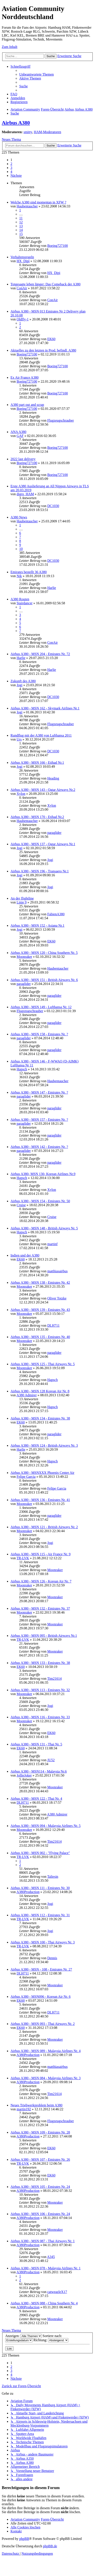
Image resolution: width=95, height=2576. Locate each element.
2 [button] (11, 164)
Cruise (21, 1205)
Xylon (21, 794)
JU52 (51, 1760)
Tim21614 (54, 1678)
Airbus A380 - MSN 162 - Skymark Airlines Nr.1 (44, 708)
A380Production (28, 1892)
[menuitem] (36, 74)
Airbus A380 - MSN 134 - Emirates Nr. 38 (40, 1418)
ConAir (22, 288)
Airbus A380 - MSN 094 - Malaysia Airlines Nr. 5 (45, 1826)
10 (21, 549)
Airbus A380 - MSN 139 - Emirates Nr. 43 (40, 1310)
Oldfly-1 (23, 319)
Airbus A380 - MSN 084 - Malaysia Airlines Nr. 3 (45, 2078)
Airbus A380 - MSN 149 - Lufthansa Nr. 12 (41, 1007)
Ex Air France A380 (24, 377)
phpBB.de (50, 2546)
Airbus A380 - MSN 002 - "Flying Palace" (40, 1853)
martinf (52, 1244)
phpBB (24, 2539)
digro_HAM (25, 494)
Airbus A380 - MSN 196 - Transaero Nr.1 (39, 871)
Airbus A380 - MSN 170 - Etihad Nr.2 (37, 817)
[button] (16, 175)
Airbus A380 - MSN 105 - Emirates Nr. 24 (40, 2187)
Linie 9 (22, 902)
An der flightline (22, 898)
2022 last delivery (23, 459)
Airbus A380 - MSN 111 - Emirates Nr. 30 (40, 1888)
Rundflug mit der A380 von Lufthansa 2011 (41, 735)
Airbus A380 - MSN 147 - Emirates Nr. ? (39, 1092)
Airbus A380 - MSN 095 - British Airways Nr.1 (43, 1635)
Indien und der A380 (24, 1255)
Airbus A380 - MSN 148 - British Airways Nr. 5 (44, 1228)
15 (21, 234)
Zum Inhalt (9, 47)
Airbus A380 (16, 123)
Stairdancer (25, 603)
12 (21, 222)
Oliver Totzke (56, 1298)
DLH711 (53, 1325)
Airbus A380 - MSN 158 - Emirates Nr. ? (39, 1034)
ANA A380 (18, 432)
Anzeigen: (23, 2336)
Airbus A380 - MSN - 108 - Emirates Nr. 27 (41, 1969)
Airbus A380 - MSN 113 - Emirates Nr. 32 (40, 1690)
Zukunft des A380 (23, 681)
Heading (53, 778)
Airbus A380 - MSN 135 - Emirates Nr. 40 (40, 1337)
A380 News (18, 517)
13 (21, 226)
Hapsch (22, 1069)
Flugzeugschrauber (60, 420)
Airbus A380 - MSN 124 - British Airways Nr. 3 (44, 1445)
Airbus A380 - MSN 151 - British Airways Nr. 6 (44, 980)
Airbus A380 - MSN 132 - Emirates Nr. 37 (40, 1608)
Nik (19, 576)
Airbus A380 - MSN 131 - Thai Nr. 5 (36, 1744)
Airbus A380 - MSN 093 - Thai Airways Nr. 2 (42, 2024)
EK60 (51, 339)
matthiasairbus (57, 1271)
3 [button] (11, 168)
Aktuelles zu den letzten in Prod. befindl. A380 (43, 350)
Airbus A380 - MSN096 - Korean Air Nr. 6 (40, 1996)
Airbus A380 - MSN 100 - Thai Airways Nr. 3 (42, 1942)
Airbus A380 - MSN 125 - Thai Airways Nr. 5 (42, 1364)
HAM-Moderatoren (47, 132)
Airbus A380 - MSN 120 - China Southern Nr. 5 (44, 953)
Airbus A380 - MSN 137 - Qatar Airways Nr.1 (42, 844)
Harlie (51, 588)
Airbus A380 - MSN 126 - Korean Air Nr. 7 (40, 1581)
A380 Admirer (26, 1395)
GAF (20, 436)
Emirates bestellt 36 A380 (28, 572)
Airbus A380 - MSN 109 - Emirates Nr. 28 (40, 2132)
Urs (19, 739)
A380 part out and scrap (27, 405)
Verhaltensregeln (22, 257)
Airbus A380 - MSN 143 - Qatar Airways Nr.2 (42, 790)
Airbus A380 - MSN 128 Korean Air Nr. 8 (39, 1391)
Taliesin (52, 1876)
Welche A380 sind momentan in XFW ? (38, 202)
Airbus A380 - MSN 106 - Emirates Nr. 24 (40, 2214)
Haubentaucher (27, 206)
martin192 (24, 2109)
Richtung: (50, 2340)
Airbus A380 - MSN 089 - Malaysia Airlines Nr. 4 (45, 2051)
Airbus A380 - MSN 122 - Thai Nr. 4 (36, 1798)
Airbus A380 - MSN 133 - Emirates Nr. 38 (40, 1663)
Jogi (19, 685)
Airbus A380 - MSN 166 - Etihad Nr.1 (37, 762)
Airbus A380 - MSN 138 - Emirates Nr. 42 (40, 1282)
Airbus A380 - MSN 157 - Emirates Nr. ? (39, 1119)
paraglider (54, 833)
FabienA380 (55, 914)
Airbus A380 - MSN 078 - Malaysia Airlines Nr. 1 (45, 2268)
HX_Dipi (23, 261)
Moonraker (24, 956)
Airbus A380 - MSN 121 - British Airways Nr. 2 (44, 1527)
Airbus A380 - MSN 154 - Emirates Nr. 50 (40, 1201)
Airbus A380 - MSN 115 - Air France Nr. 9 (40, 1554)
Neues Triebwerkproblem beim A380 (36, 2105)
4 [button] (11, 171)
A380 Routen (19, 599)
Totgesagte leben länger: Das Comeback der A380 (45, 284)
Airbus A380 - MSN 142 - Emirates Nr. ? (39, 1147)
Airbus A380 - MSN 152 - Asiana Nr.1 (37, 925)
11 (20, 218)
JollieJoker (24, 1775)
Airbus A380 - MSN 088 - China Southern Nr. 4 (44, 2303)
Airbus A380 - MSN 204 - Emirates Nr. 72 (40, 654)
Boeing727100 (57, 246)
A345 (51, 2257)
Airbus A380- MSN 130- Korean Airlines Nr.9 (42, 1174)
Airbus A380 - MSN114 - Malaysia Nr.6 (38, 1771)
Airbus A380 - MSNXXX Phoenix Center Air (42, 1473)
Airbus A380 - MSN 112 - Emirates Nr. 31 (40, 1915)
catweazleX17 (57, 2292)
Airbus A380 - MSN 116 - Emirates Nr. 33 (40, 1717)
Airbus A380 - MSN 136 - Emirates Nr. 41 (40, 1500)
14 (21, 230)
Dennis (52, 1958)
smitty (28, 132)
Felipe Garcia (26, 1476)
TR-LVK (23, 1558)
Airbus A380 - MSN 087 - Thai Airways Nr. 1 (42, 2241)
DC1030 (53, 506)
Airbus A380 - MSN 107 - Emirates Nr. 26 (40, 2159)
